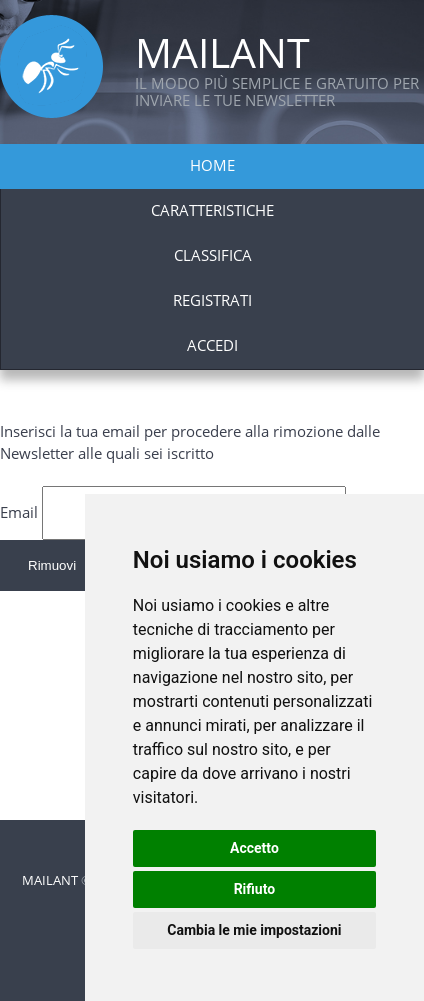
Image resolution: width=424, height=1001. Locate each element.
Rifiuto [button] (255, 889)
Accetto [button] (254, 848)
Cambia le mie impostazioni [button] (254, 930)
